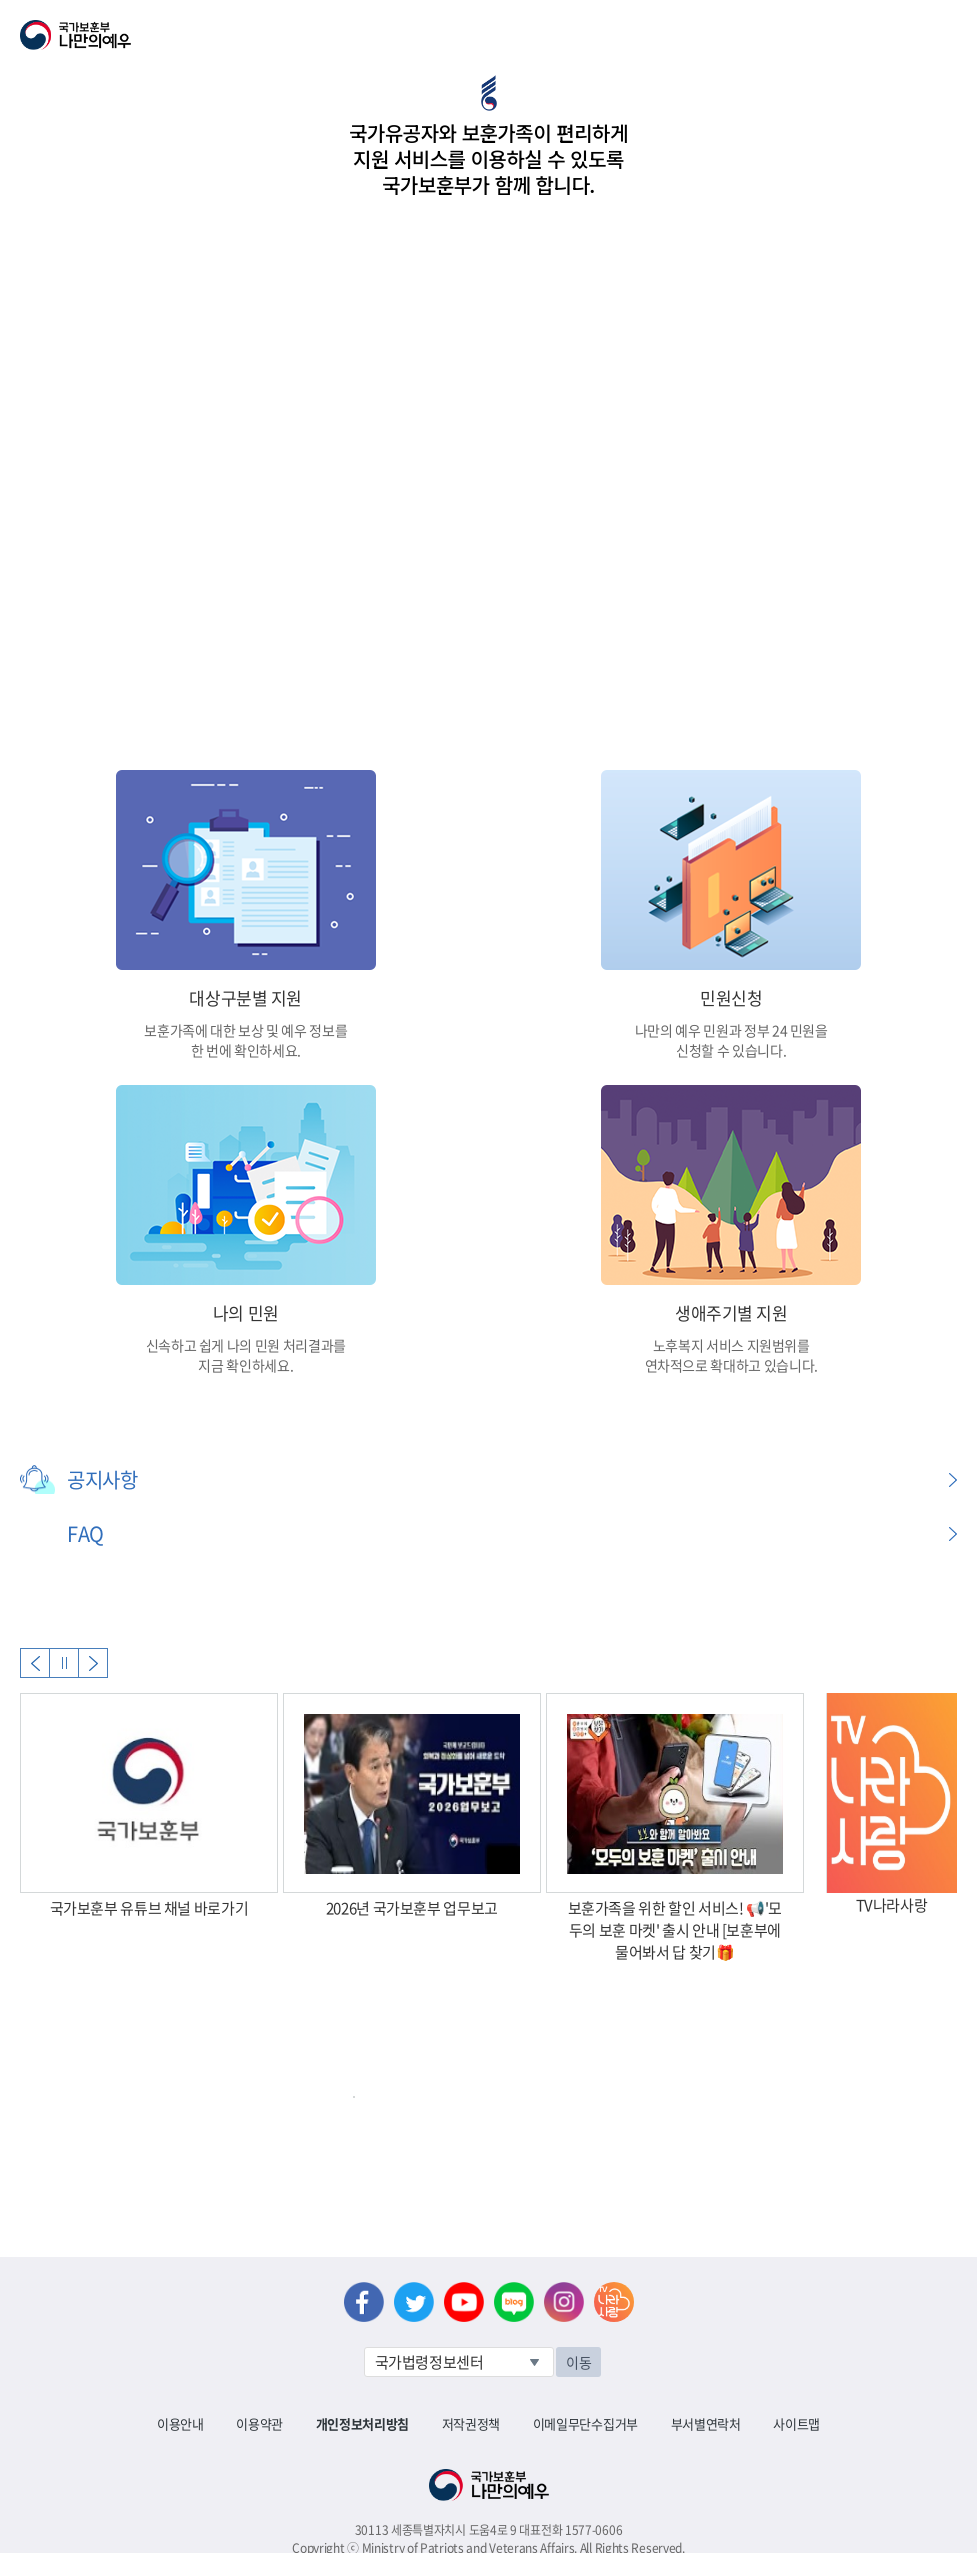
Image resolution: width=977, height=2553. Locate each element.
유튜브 (464, 2302)
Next (93, 1663)
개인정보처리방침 (362, 2423)
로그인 (171, 11)
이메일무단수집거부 (585, 2423)
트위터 (414, 2302)
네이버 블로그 (514, 2302)
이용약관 (259, 2423)
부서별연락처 (706, 2423)
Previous (35, 1663)
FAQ (85, 1533)
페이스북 (364, 2302)
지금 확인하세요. (245, 1365)
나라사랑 (614, 2302)
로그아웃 (241, 11)
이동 (578, 2362)
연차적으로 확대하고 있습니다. (731, 1365)
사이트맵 (796, 2423)
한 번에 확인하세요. (246, 1050)
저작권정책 (471, 2423)
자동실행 (64, 1663)
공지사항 (102, 1479)
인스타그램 (564, 2302)
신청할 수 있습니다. (731, 1050)
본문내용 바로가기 (0, 0)
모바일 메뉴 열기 (943, 35)
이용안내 (180, 2423)
